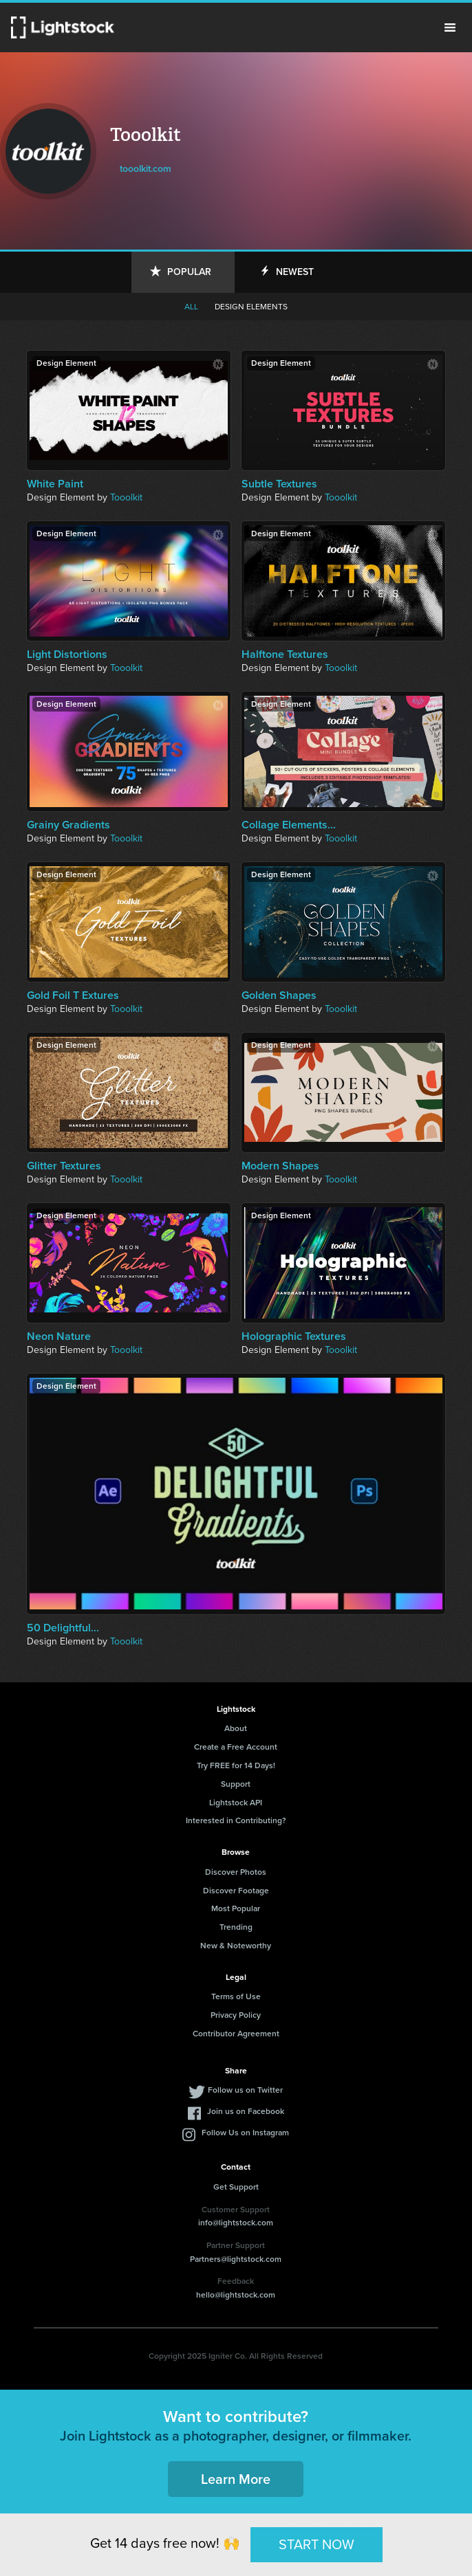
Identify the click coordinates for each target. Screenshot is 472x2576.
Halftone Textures (285, 654)
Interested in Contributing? (236, 1820)
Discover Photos (235, 1872)
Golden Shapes (279, 995)
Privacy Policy (236, 2015)
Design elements (251, 306)
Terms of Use (236, 1996)
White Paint (55, 484)
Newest (295, 272)
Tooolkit (126, 497)
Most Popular (235, 1908)
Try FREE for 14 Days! (236, 1765)
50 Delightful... (63, 1628)
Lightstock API (235, 1802)
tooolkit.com (145, 169)
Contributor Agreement (236, 2033)
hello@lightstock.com (235, 2295)
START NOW (316, 2544)
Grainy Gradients (68, 825)
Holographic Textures (294, 1336)
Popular (189, 272)
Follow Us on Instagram (245, 2132)
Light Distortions (67, 654)
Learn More (235, 2479)
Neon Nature (59, 1336)
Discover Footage (236, 1890)
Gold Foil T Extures (73, 995)
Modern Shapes (280, 1166)
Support (235, 1784)
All (191, 306)
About (235, 1728)
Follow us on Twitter (245, 2090)
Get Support (236, 2187)
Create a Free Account (235, 1747)
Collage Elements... (289, 825)
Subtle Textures (279, 484)
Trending (236, 1927)
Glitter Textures (64, 1166)
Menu (450, 27)
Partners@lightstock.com (235, 2259)
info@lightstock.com (235, 2222)
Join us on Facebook (245, 2111)
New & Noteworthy (235, 1945)
